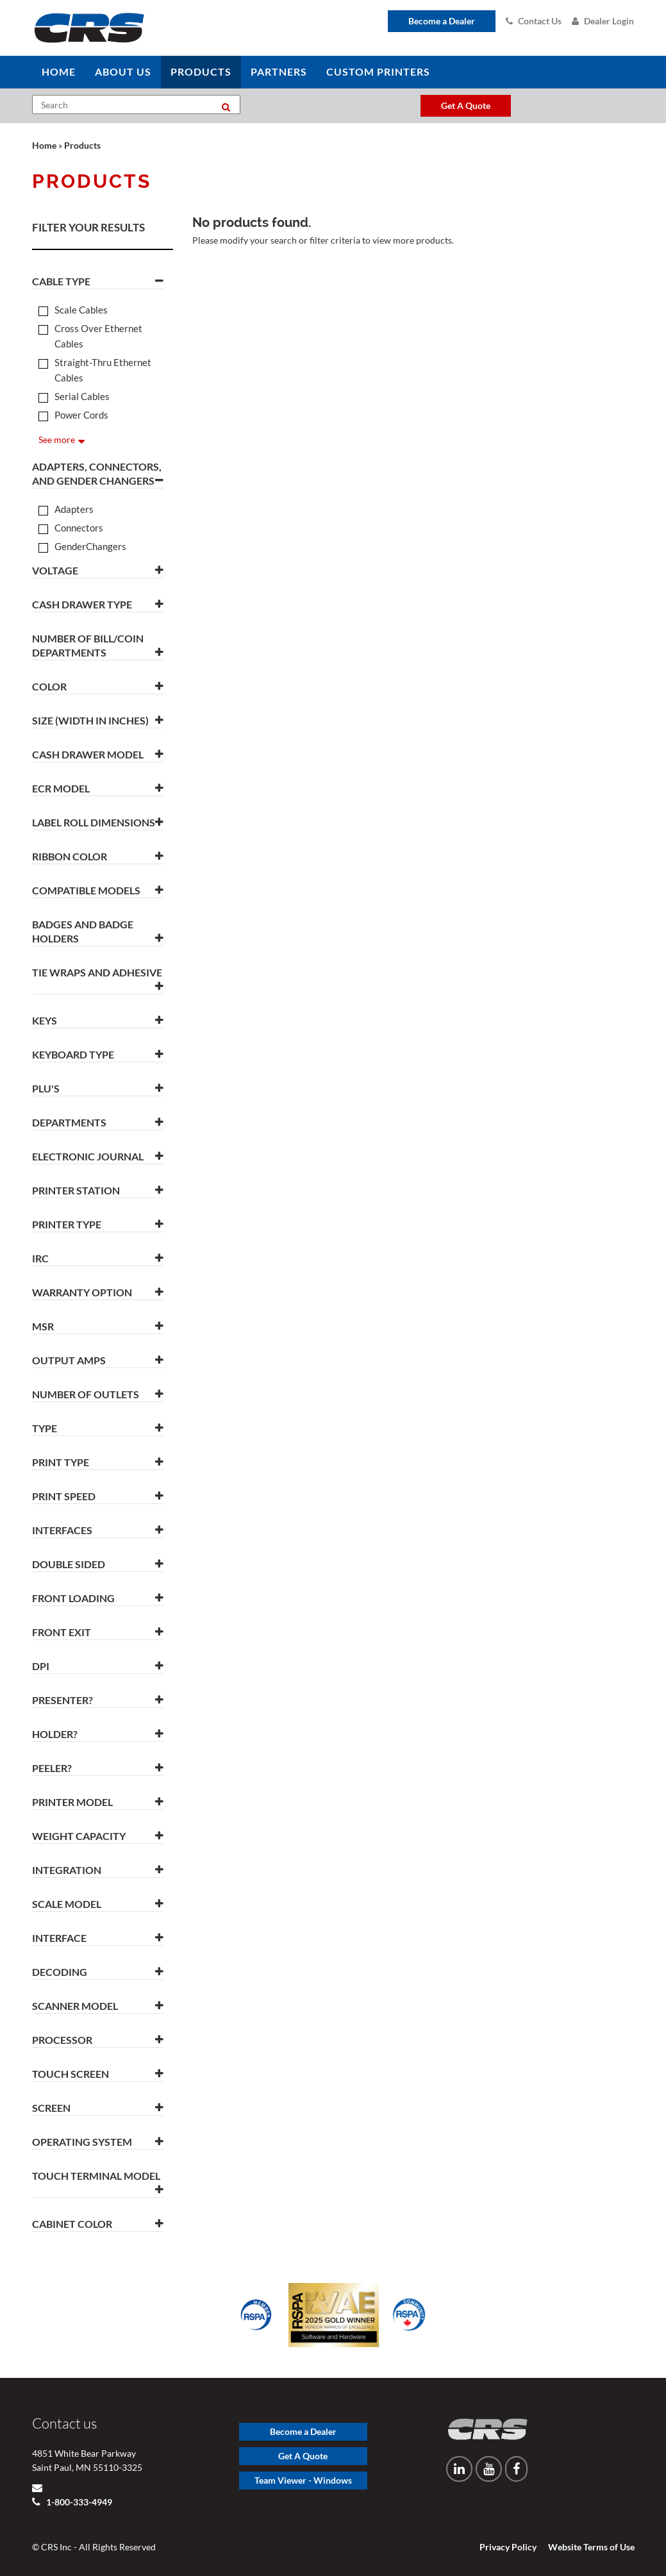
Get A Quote (303, 2455)
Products (82, 145)
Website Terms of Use (591, 2546)
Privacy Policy (508, 2546)
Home (44, 145)
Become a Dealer (441, 20)
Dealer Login (603, 20)
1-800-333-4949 (78, 2502)
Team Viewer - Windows (303, 2480)
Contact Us (534, 20)
